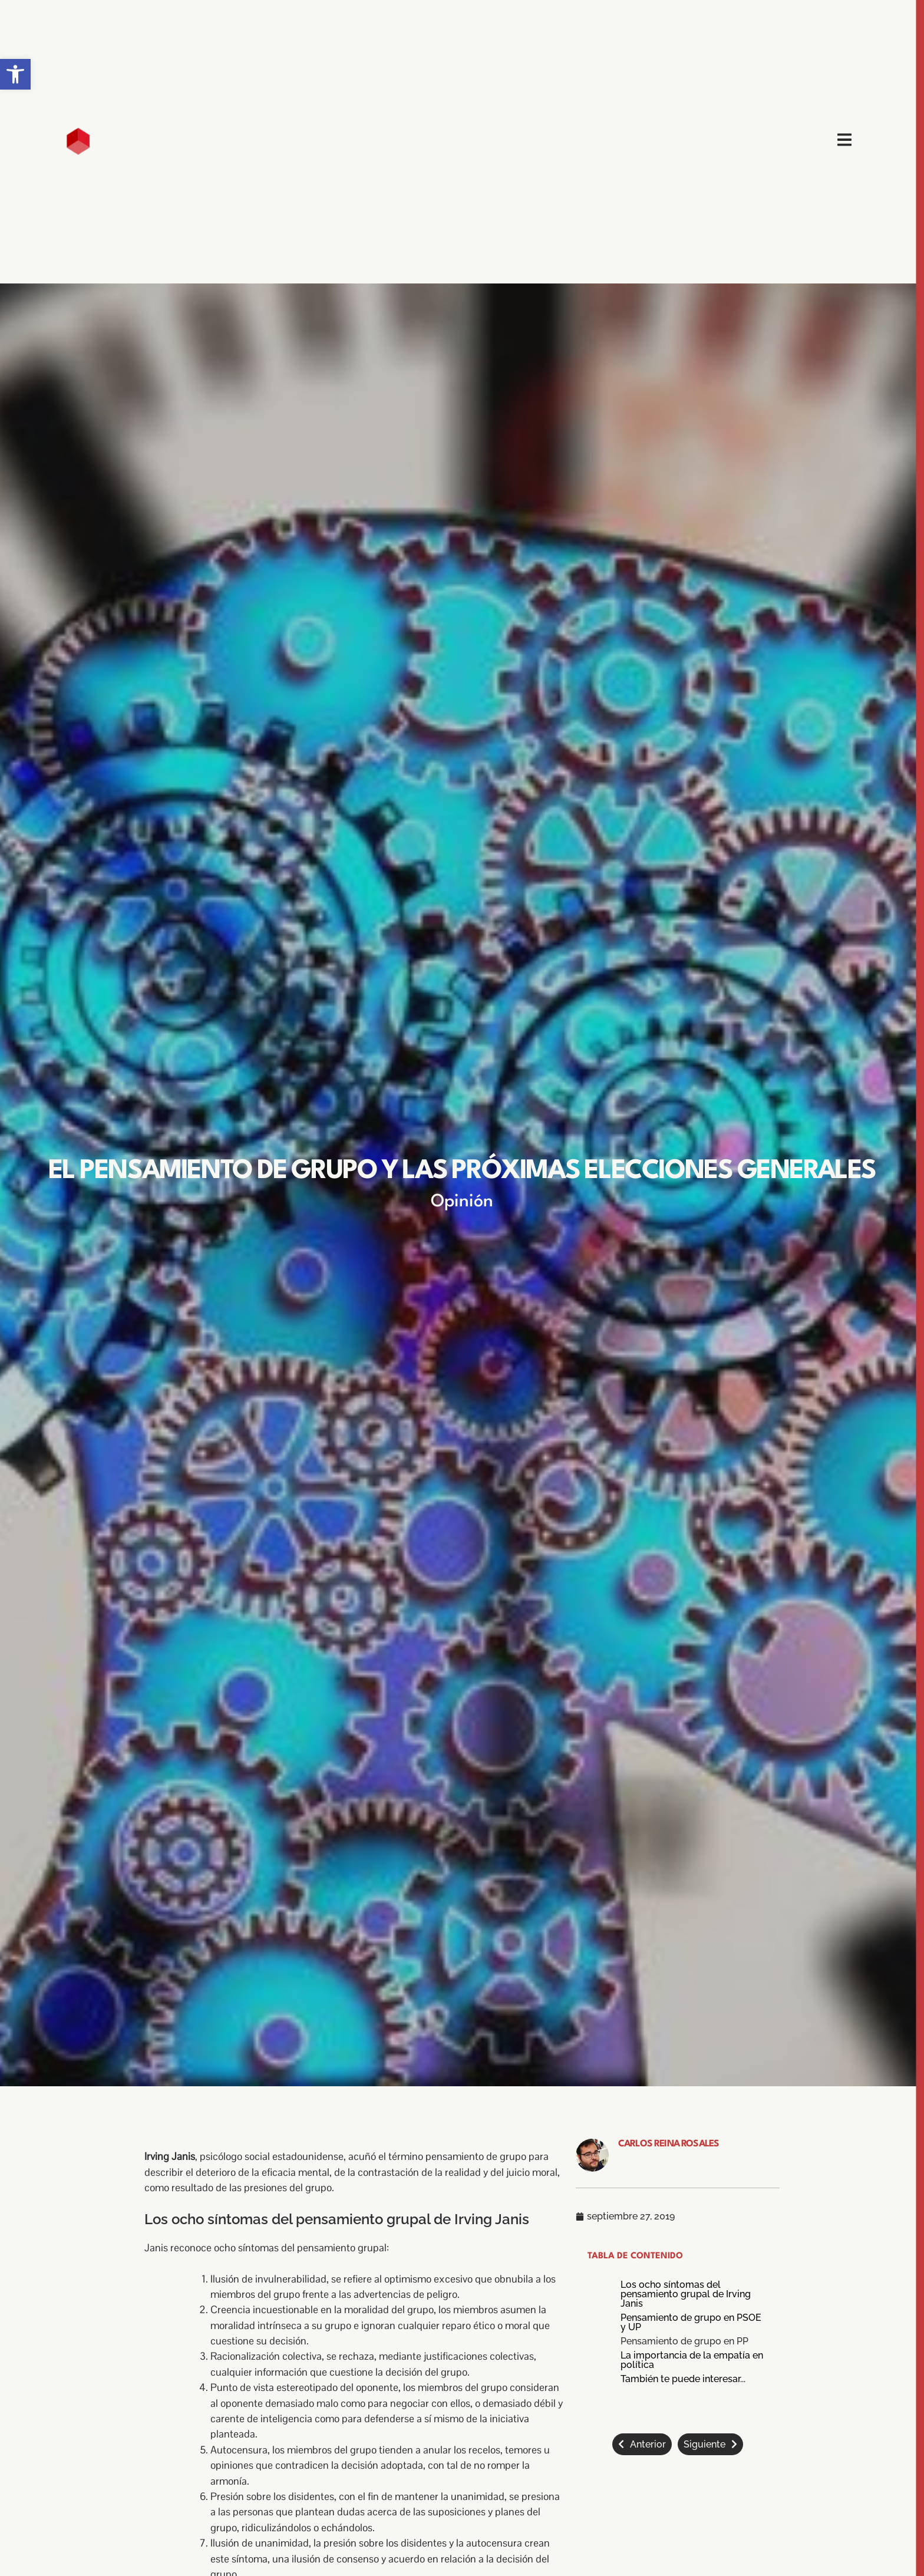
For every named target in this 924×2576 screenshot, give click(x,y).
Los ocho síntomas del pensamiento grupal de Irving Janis (686, 2294)
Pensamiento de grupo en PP (684, 2341)
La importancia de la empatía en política (692, 2360)
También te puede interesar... (683, 2379)
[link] (15, 74)
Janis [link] (156, 2247)
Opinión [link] (462, 1202)
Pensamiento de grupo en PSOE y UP (691, 2322)
